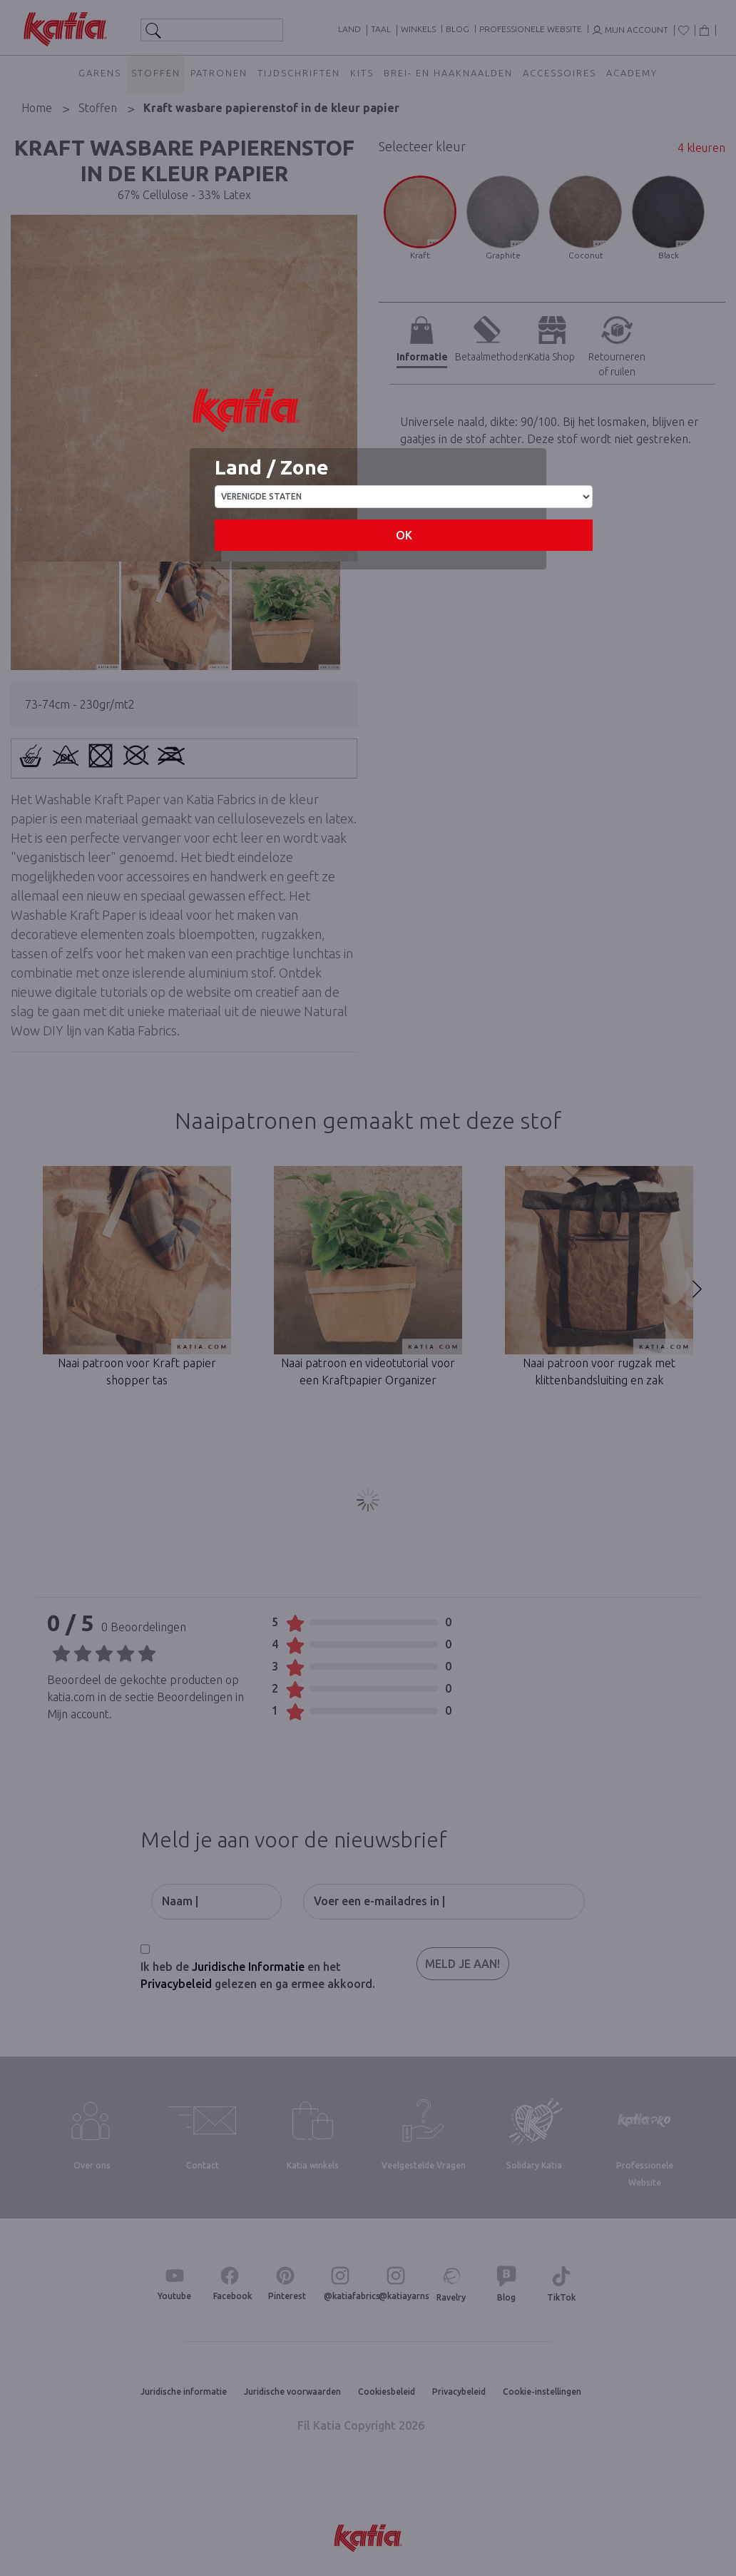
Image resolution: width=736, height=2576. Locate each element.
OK (404, 535)
